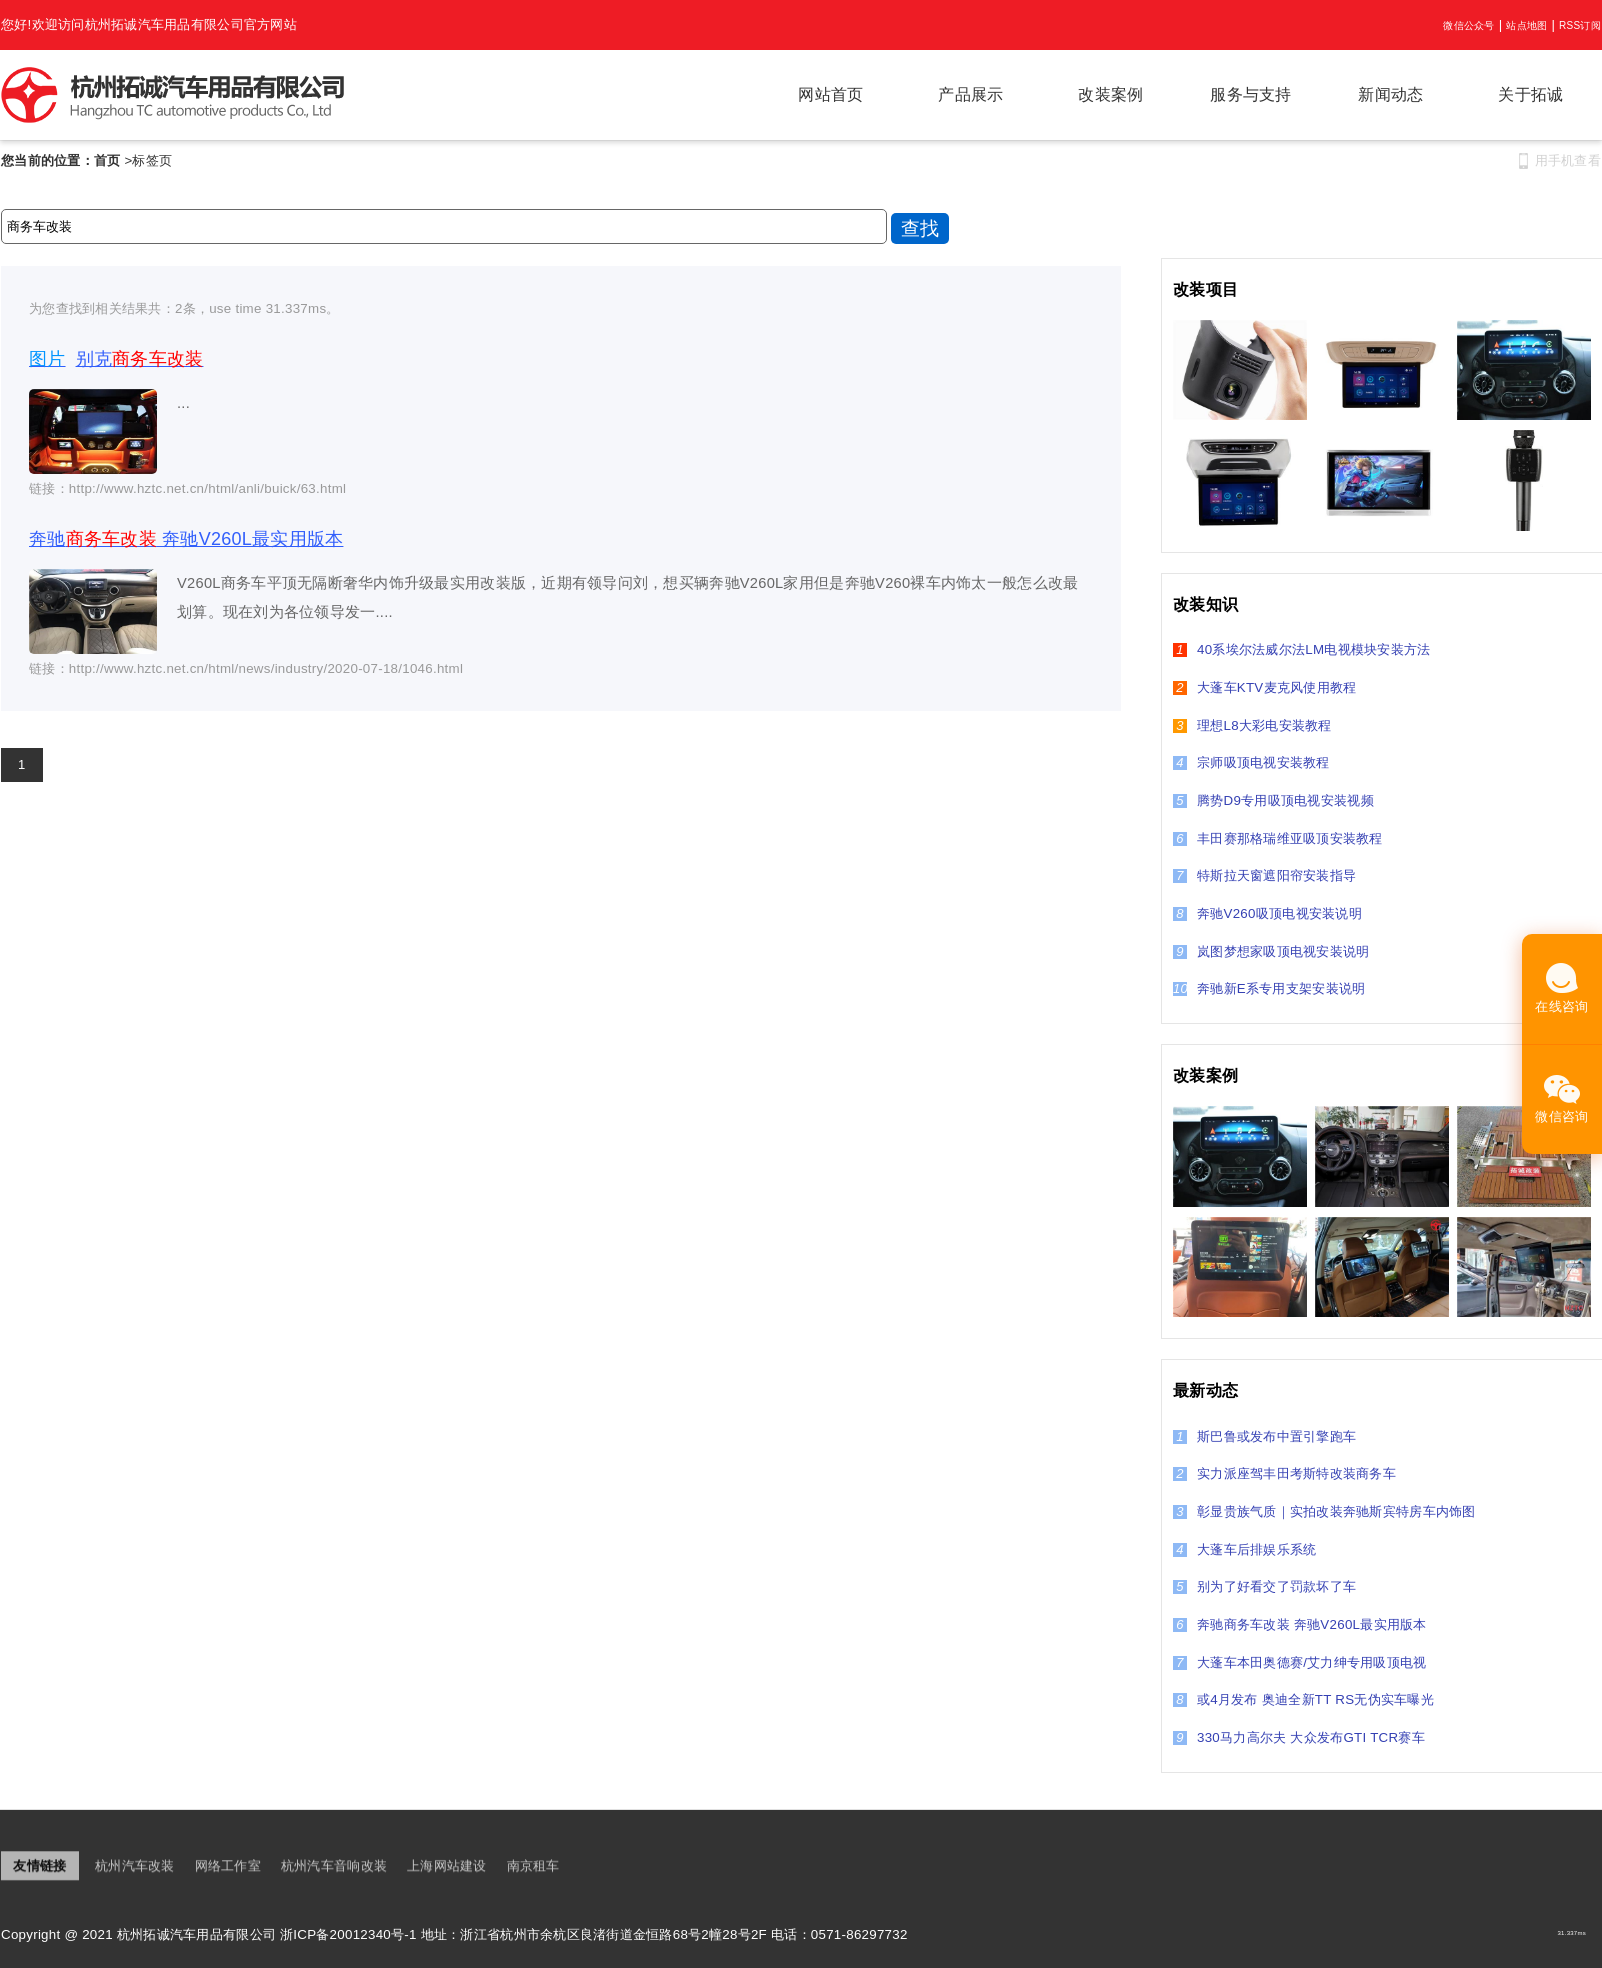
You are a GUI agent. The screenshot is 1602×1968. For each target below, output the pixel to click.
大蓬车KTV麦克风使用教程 (1264, 687)
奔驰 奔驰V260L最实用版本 (186, 539)
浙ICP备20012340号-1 (348, 1934)
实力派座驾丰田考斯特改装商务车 (1284, 1473)
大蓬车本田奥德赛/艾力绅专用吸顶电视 (1300, 1662)
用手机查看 (1568, 160)
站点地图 (1526, 25)
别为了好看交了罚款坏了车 (1264, 1586)
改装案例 (1110, 94)
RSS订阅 (1580, 25)
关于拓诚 (1530, 94)
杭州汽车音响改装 (334, 1866)
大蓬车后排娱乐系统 (1244, 1549)
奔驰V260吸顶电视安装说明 (1267, 913)
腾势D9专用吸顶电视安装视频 (1273, 800)
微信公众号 (1468, 25)
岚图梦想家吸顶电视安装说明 (1271, 951)
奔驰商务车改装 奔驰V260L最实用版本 (1300, 1624)
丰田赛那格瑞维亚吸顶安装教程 (1278, 838)
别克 (116, 359)
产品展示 (970, 94)
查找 (920, 228)
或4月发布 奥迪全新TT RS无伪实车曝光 (1303, 1699)
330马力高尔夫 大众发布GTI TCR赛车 (1299, 1737)
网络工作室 (228, 1866)
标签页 (152, 160)
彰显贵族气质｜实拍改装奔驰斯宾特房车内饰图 (1324, 1511)
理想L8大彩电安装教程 (1252, 725)
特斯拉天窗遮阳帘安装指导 (1264, 875)
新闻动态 (1390, 94)
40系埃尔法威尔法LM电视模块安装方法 (1301, 649)
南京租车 (533, 1866)
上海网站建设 (447, 1866)
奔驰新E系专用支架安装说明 (1269, 988)
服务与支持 (1250, 94)
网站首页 (830, 94)
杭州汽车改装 (135, 1866)
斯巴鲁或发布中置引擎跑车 (1264, 1436)
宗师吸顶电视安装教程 (1251, 762)
